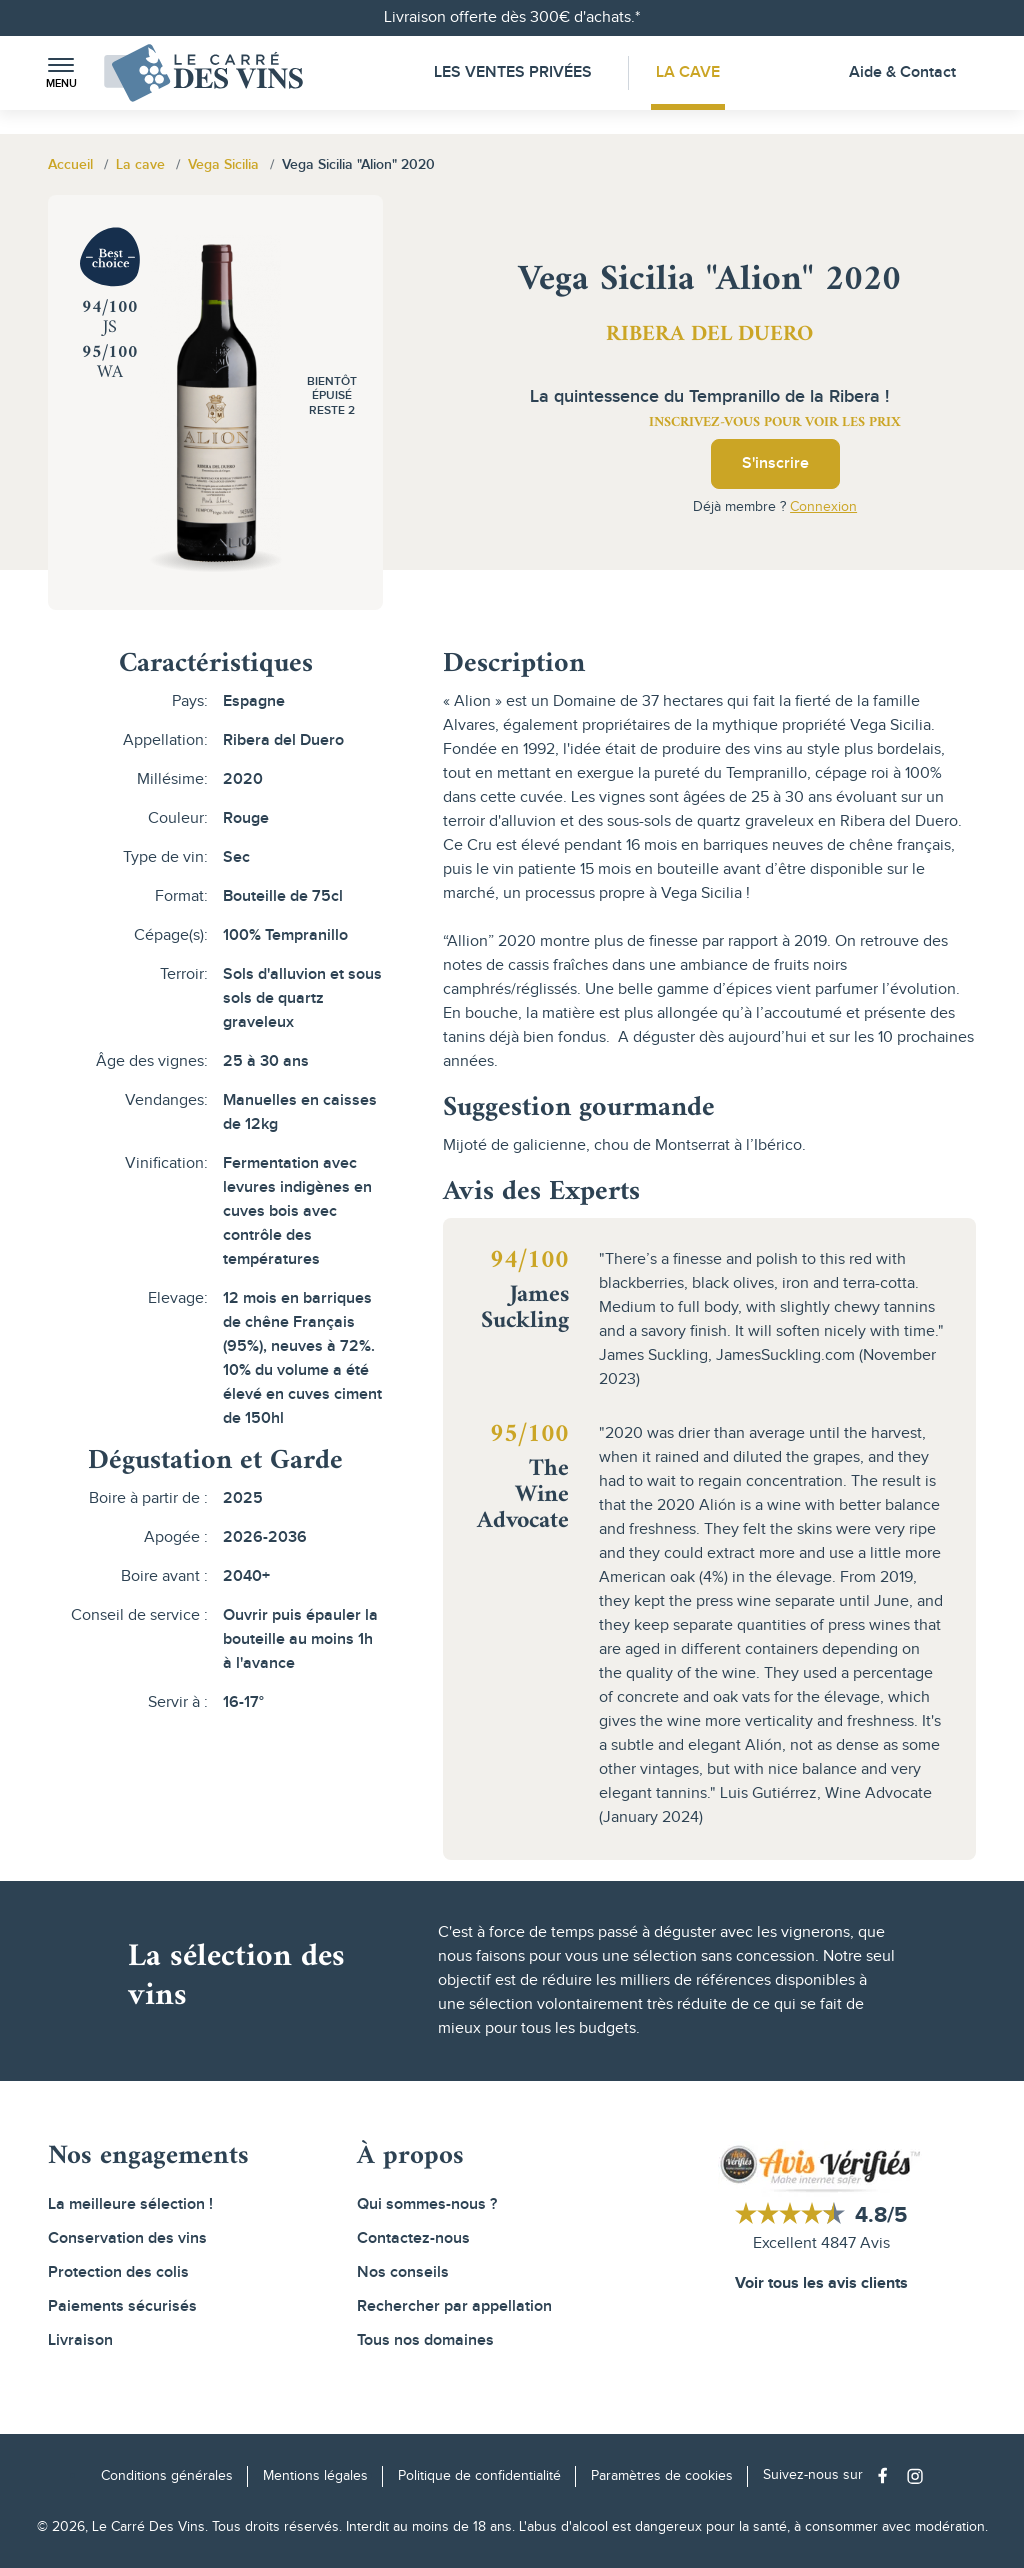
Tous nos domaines (425, 2340)
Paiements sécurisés (122, 2306)
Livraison (80, 2340)
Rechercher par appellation (454, 2306)
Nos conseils (403, 2272)
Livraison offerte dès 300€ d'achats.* (512, 17)
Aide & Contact (902, 72)
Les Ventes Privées (513, 72)
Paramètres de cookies (662, 2476)
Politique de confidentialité (479, 2476)
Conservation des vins (127, 2238)
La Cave (688, 72)
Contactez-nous (413, 2238)
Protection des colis (118, 2272)
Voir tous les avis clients (821, 2283)
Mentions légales (315, 2476)
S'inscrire (775, 463)
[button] (61, 73)
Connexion (823, 507)
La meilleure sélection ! (130, 2204)
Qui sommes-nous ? (427, 2204)
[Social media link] (887, 2475)
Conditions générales (167, 2476)
